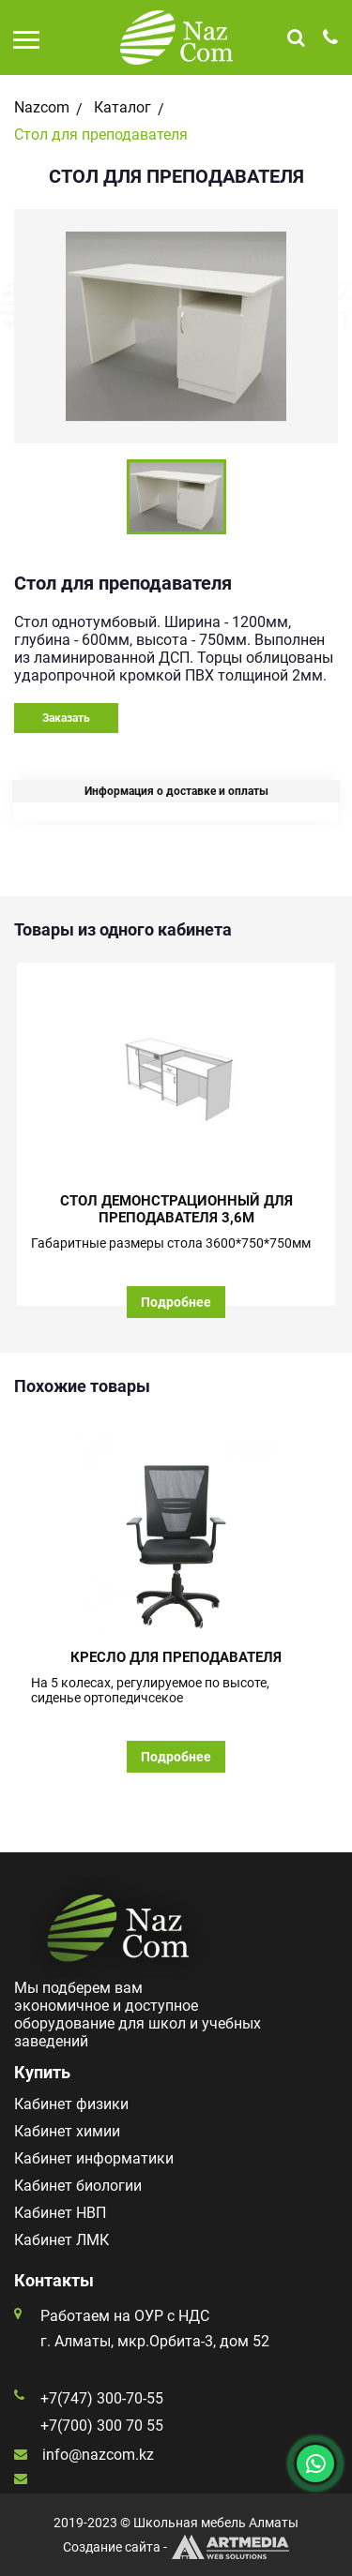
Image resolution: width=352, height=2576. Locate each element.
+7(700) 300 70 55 (101, 2425)
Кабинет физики (71, 2104)
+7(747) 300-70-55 (101, 2398)
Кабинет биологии (78, 2185)
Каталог (122, 107)
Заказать (66, 718)
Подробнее (176, 1302)
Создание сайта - (176, 2546)
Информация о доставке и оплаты (176, 791)
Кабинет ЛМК (61, 2240)
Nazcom (41, 107)
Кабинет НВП (60, 2213)
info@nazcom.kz (98, 2455)
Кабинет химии (67, 2131)
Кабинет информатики (94, 2158)
